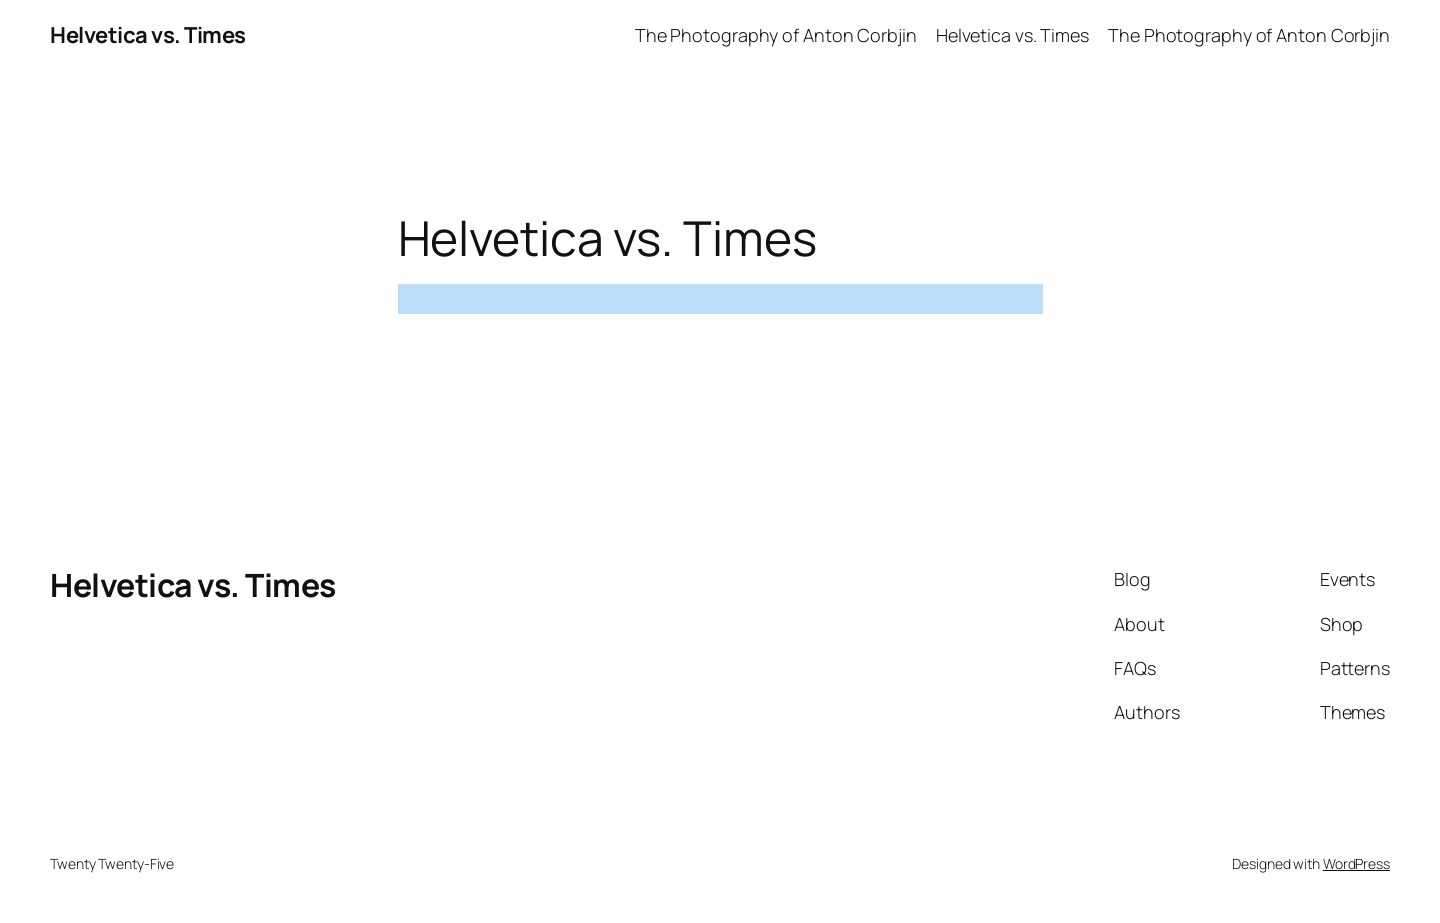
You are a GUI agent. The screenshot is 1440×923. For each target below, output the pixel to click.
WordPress (1356, 863)
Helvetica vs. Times (148, 35)
